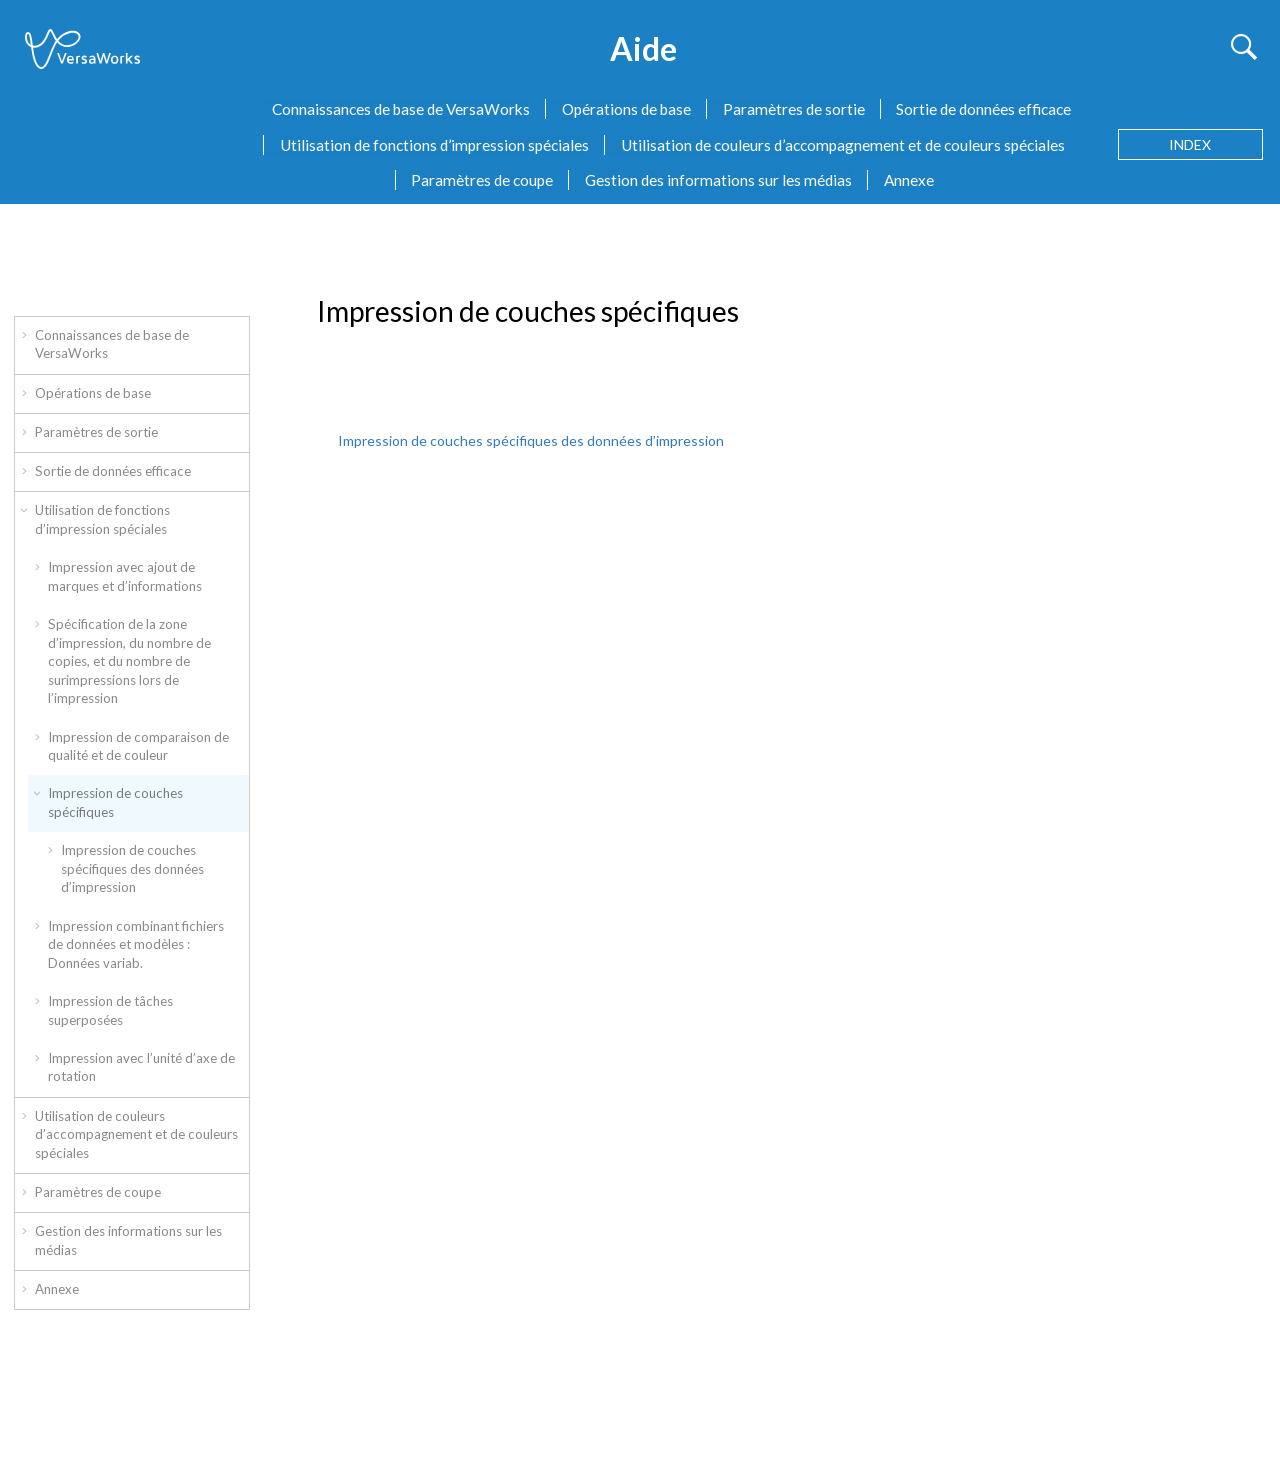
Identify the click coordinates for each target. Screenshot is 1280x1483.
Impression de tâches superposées (110, 1010)
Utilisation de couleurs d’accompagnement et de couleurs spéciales (843, 145)
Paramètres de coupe (482, 180)
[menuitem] (393, 109)
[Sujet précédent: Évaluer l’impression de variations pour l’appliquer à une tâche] (1185, 256)
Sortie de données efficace (983, 109)
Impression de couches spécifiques (379, 250)
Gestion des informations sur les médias (718, 180)
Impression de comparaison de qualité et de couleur (138, 746)
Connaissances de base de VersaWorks (401, 109)
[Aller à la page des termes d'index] (1190, 144)
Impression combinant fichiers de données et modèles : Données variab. (136, 944)
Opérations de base (626, 109)
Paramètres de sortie (794, 109)
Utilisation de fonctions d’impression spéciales (434, 145)
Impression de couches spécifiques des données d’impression (132, 868)
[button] (25, 333)
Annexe (909, 180)
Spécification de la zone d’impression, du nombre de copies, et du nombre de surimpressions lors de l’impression (129, 661)
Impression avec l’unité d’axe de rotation (141, 1067)
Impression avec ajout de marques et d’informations (125, 576)
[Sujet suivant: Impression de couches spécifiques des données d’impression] (1219, 256)
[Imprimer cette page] (1253, 252)
